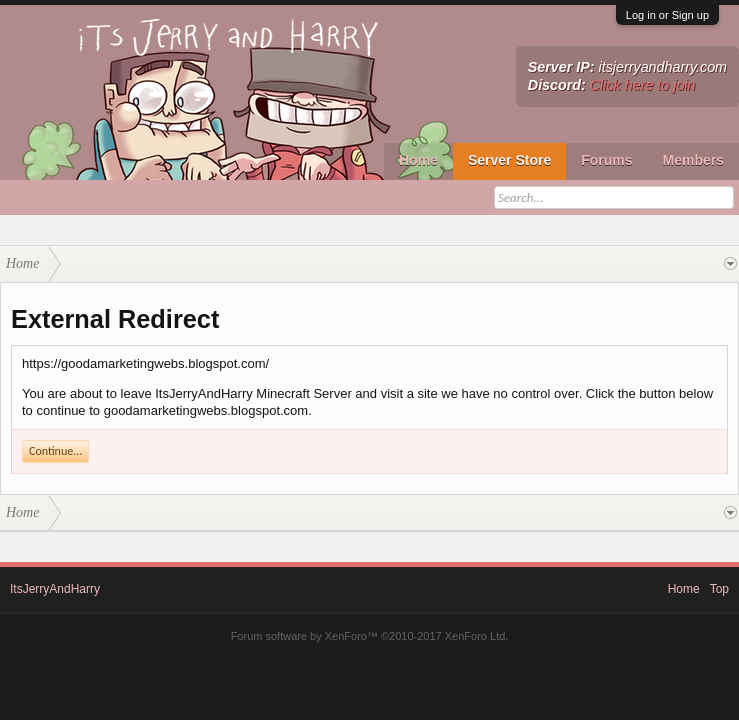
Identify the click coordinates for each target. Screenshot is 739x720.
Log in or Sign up (667, 15)
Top (719, 589)
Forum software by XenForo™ (370, 636)
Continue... (55, 451)
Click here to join (643, 85)
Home (418, 160)
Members (693, 160)
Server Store (509, 160)
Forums (606, 160)
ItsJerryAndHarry (55, 589)
